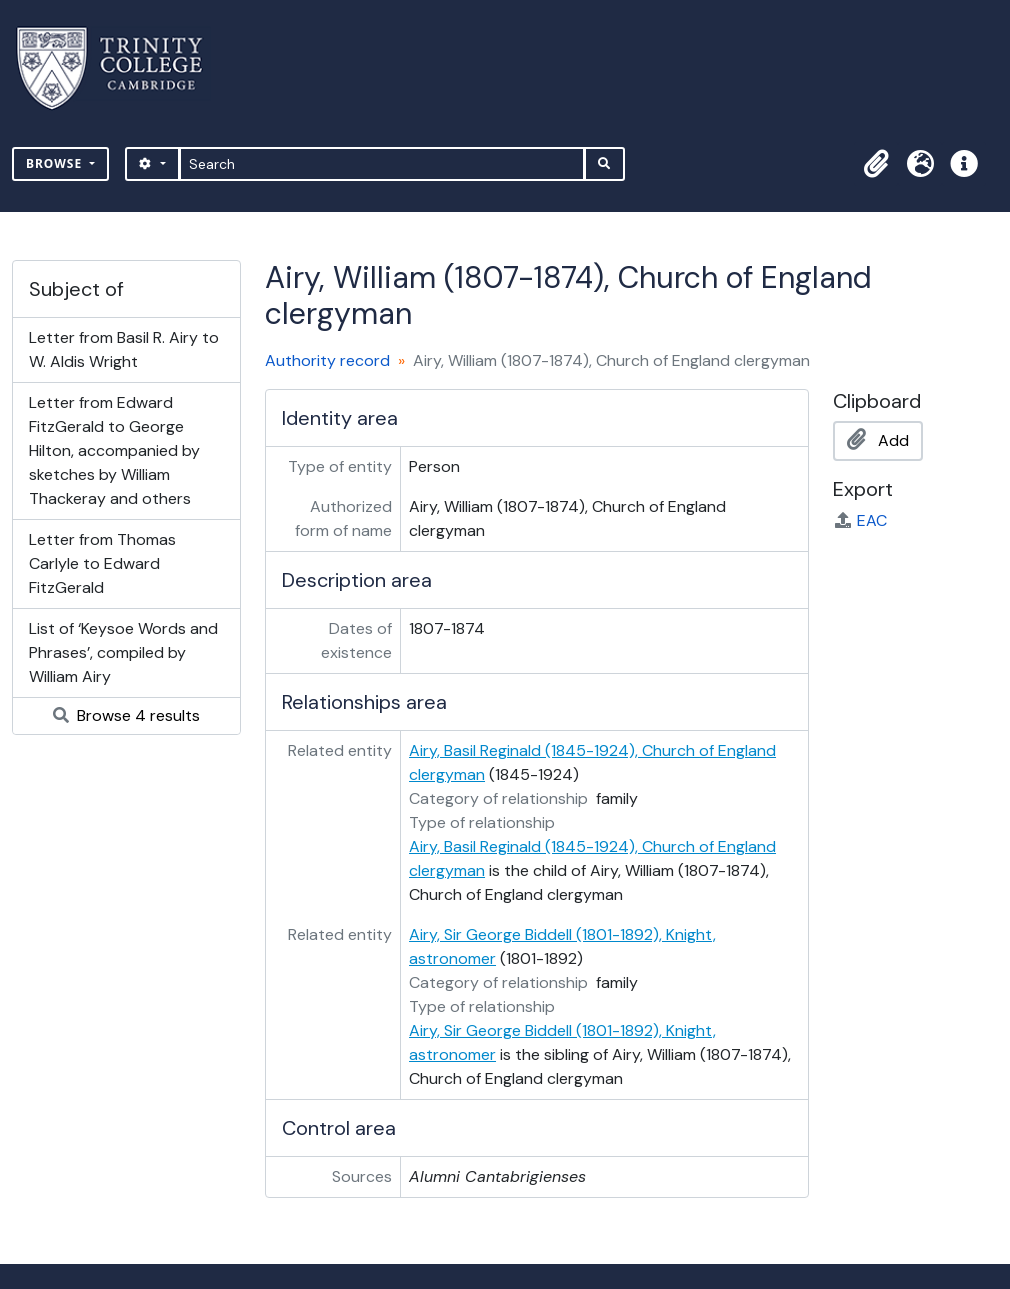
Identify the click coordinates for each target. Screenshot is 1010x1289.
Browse (56, 163)
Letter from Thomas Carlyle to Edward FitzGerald (102, 563)
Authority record (327, 360)
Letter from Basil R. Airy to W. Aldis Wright (124, 349)
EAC (860, 520)
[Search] (382, 164)
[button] (876, 164)
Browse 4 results (126, 715)
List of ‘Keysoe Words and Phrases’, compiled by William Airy (123, 652)
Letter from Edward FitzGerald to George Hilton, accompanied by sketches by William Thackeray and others (114, 450)
